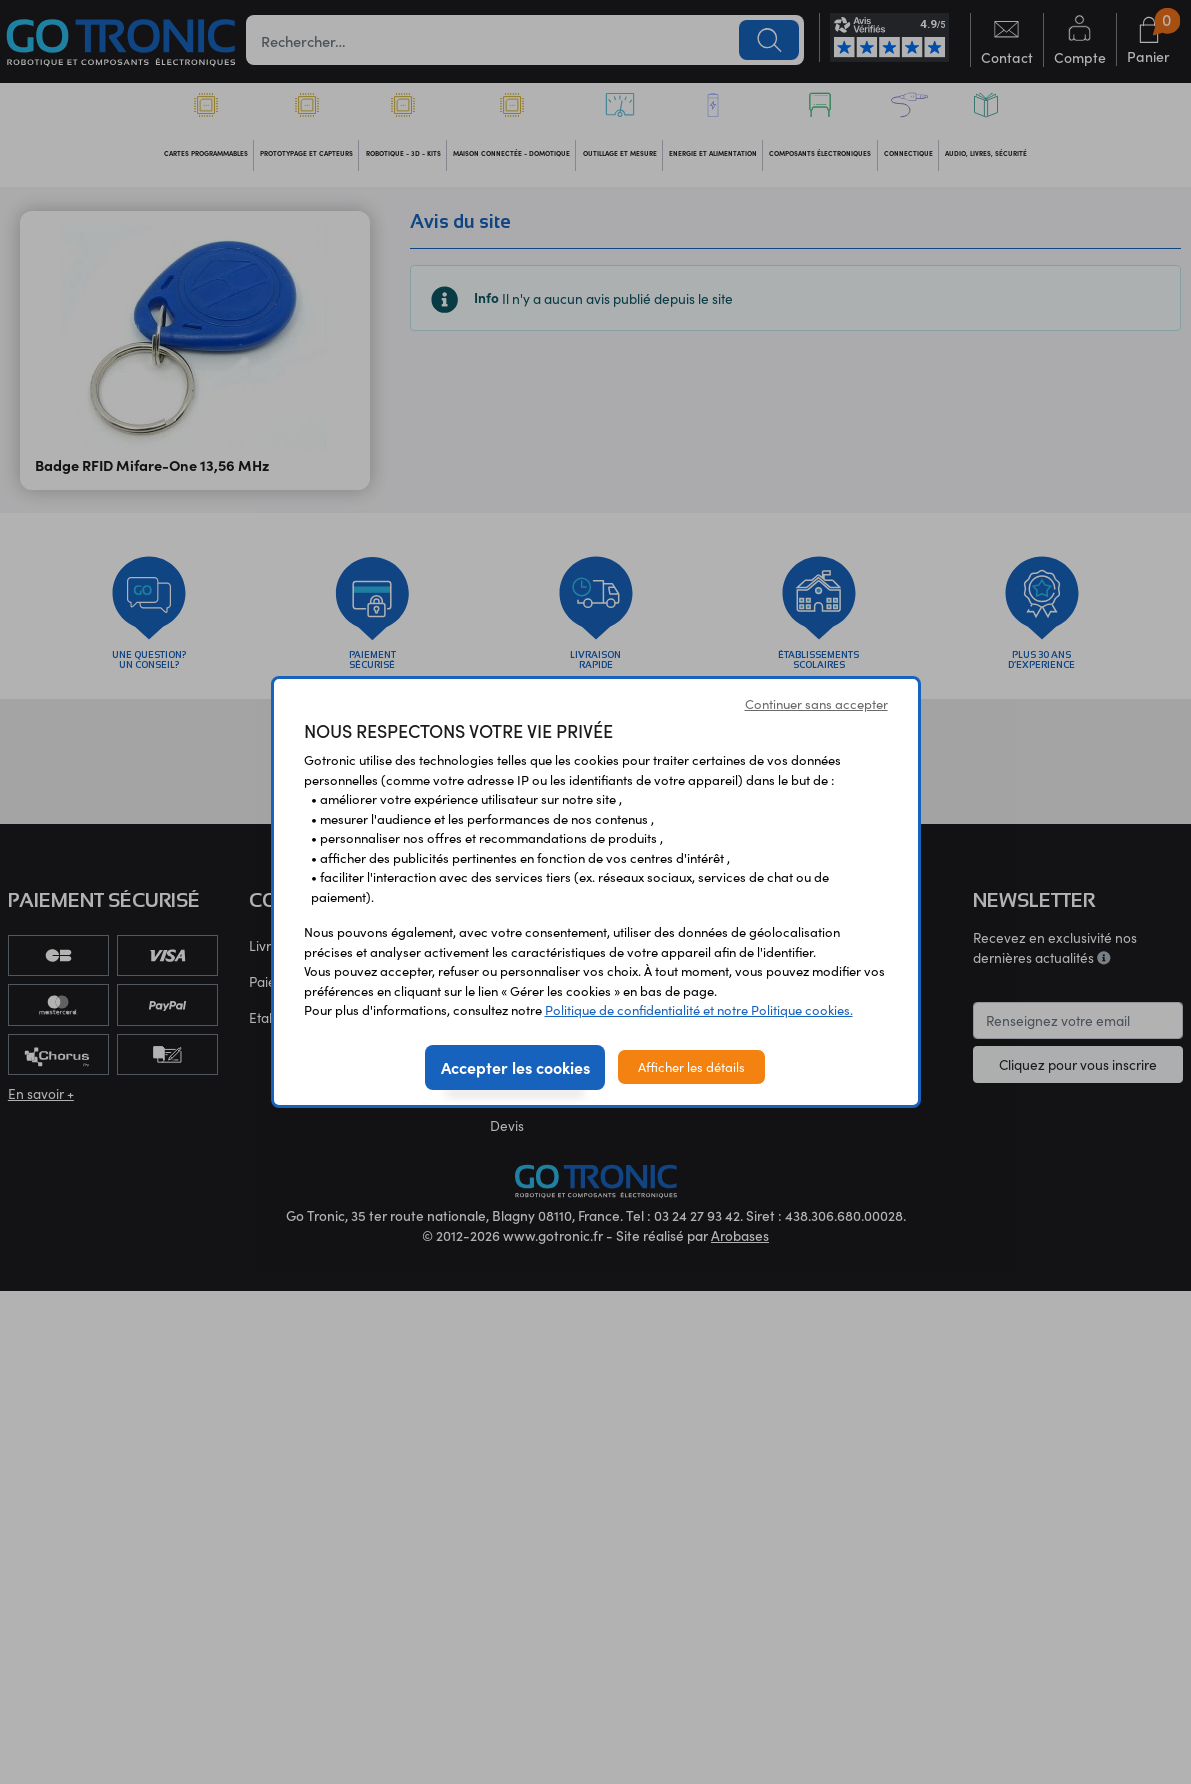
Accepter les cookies (515, 1067)
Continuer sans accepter (816, 703)
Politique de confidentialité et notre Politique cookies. (699, 1009)
